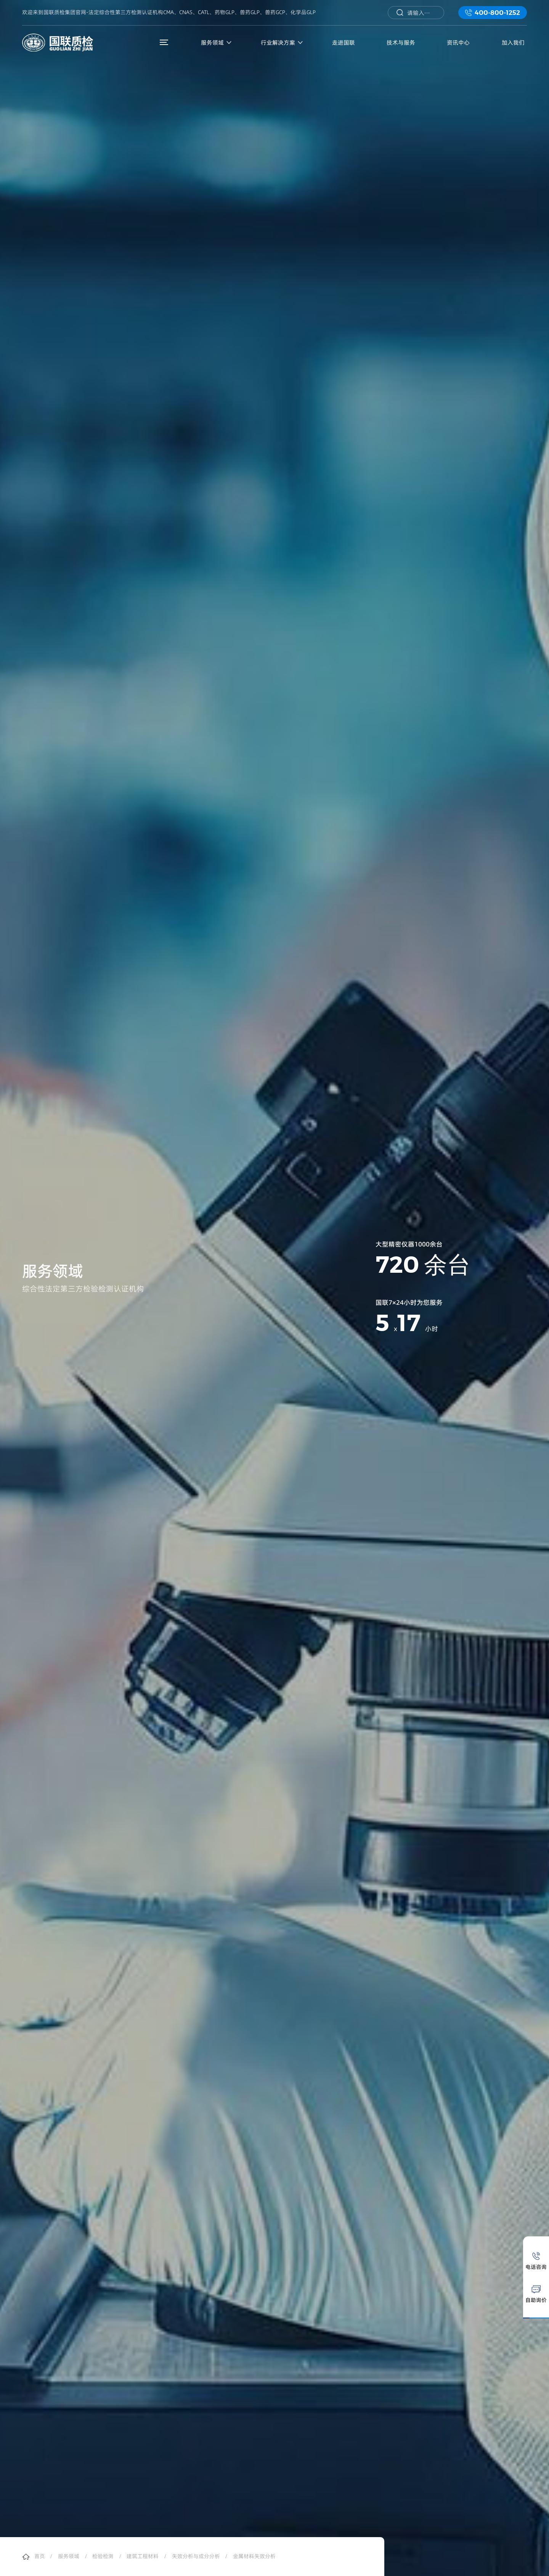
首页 (39, 2556)
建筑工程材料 (143, 2556)
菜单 (166, 42)
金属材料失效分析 (254, 2556)
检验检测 (103, 2556)
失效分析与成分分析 (196, 2556)
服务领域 (68, 2556)
